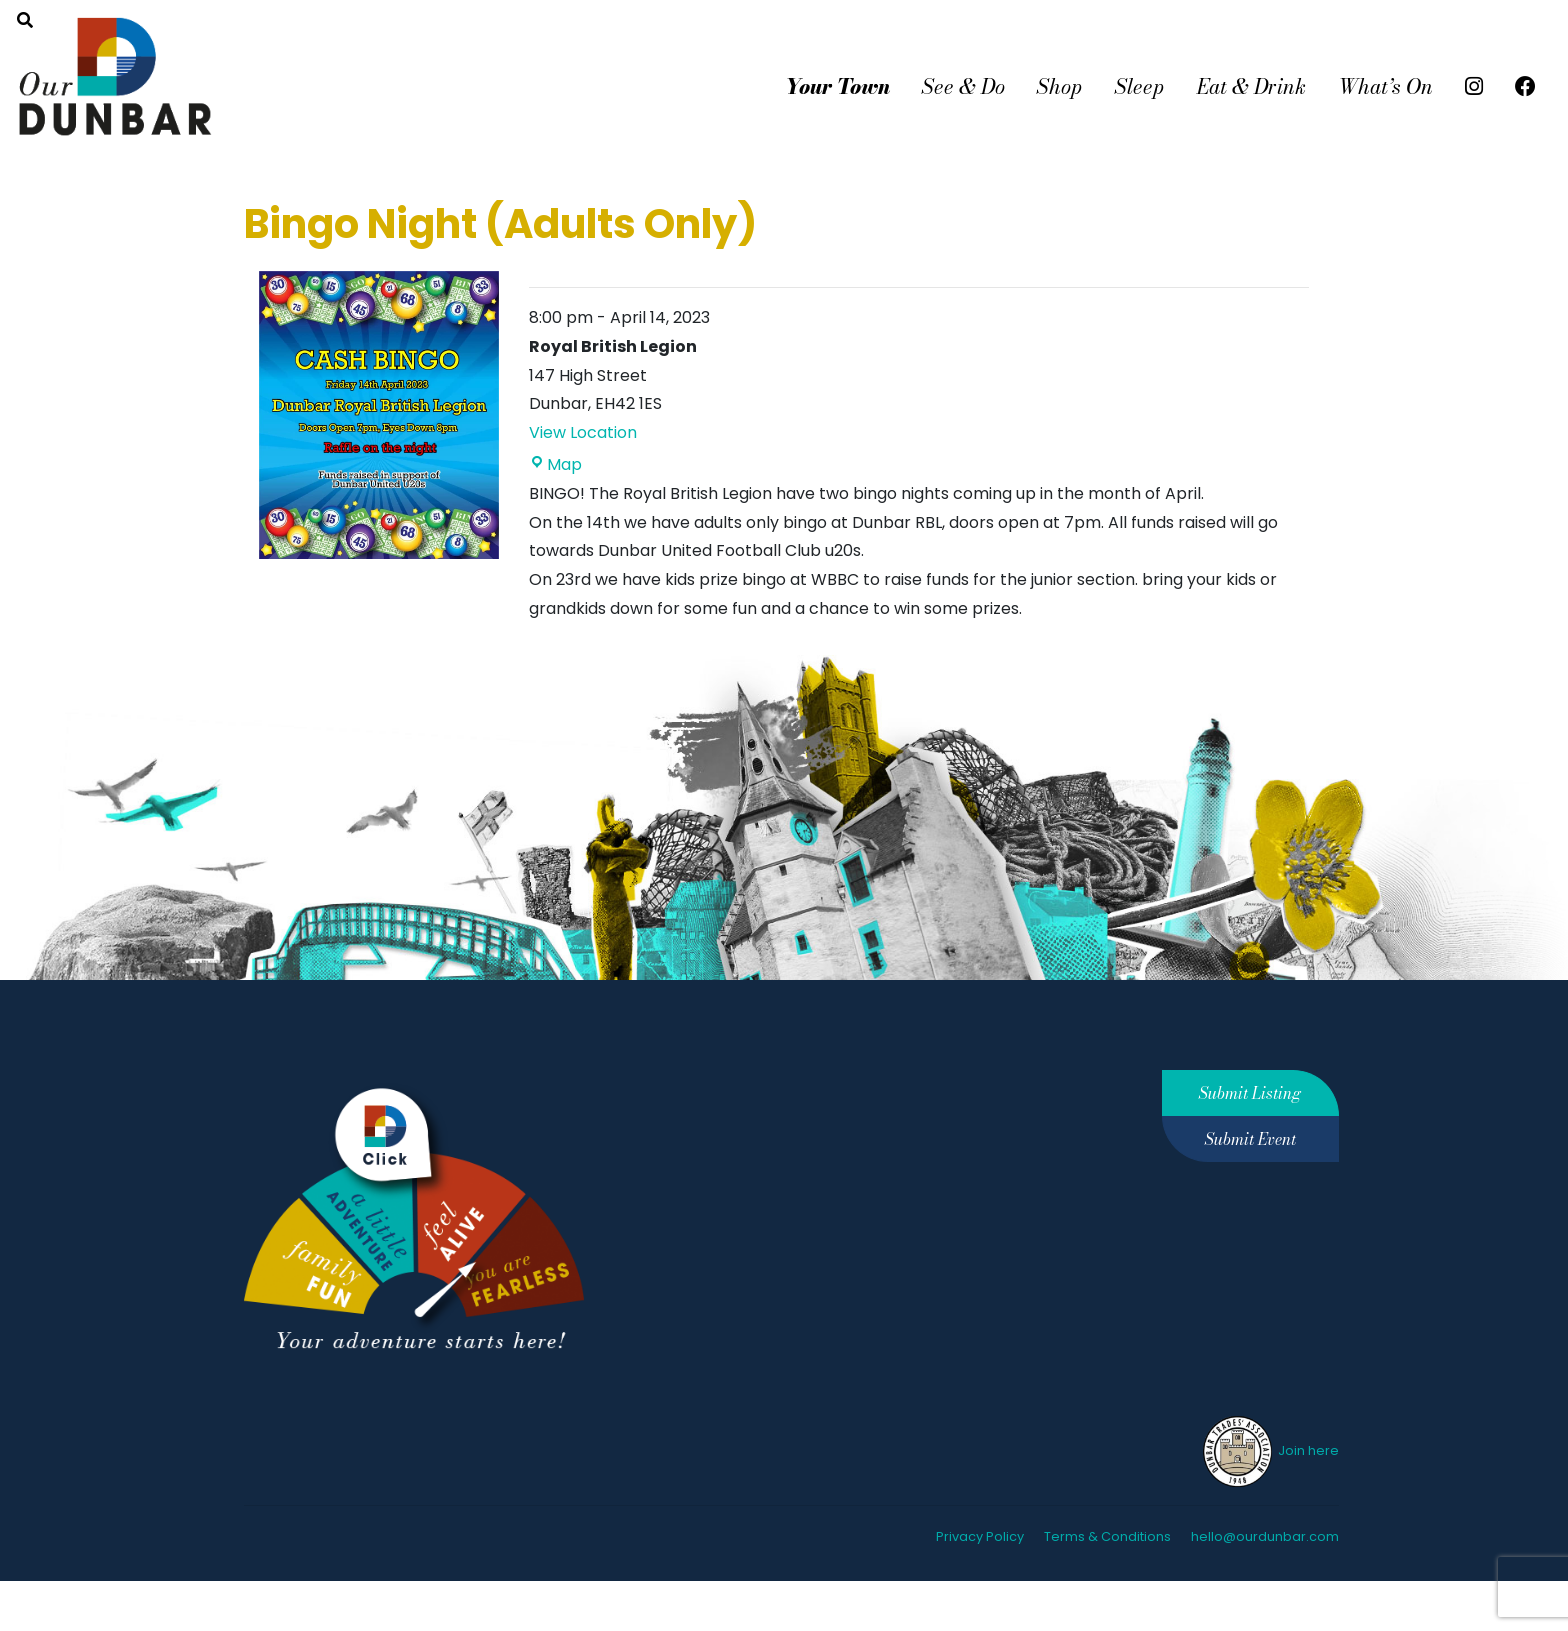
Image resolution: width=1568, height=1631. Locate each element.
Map (555, 464)
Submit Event (1250, 1139)
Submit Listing (1250, 1093)
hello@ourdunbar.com (1265, 1536)
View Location (583, 432)
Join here (1269, 1450)
